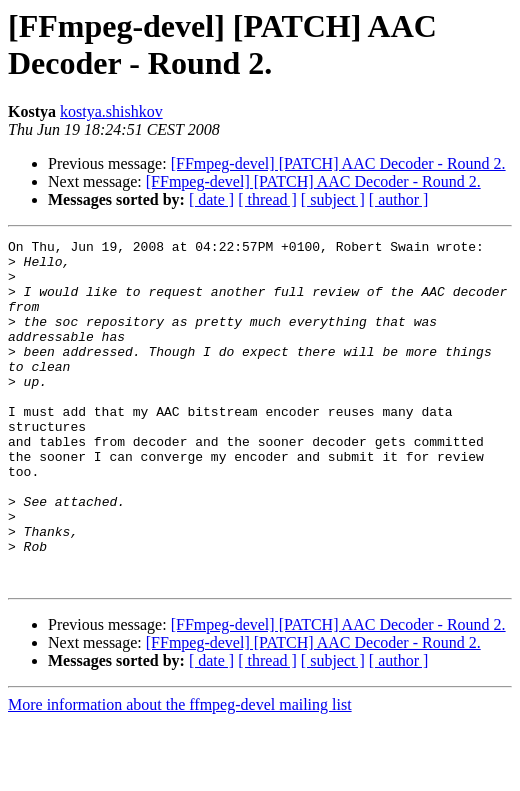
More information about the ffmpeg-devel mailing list (180, 773)
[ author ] (399, 199)
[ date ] (211, 199)
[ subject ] (333, 199)
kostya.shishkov (111, 111)
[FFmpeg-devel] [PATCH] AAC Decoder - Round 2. (338, 163)
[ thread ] (267, 199)
